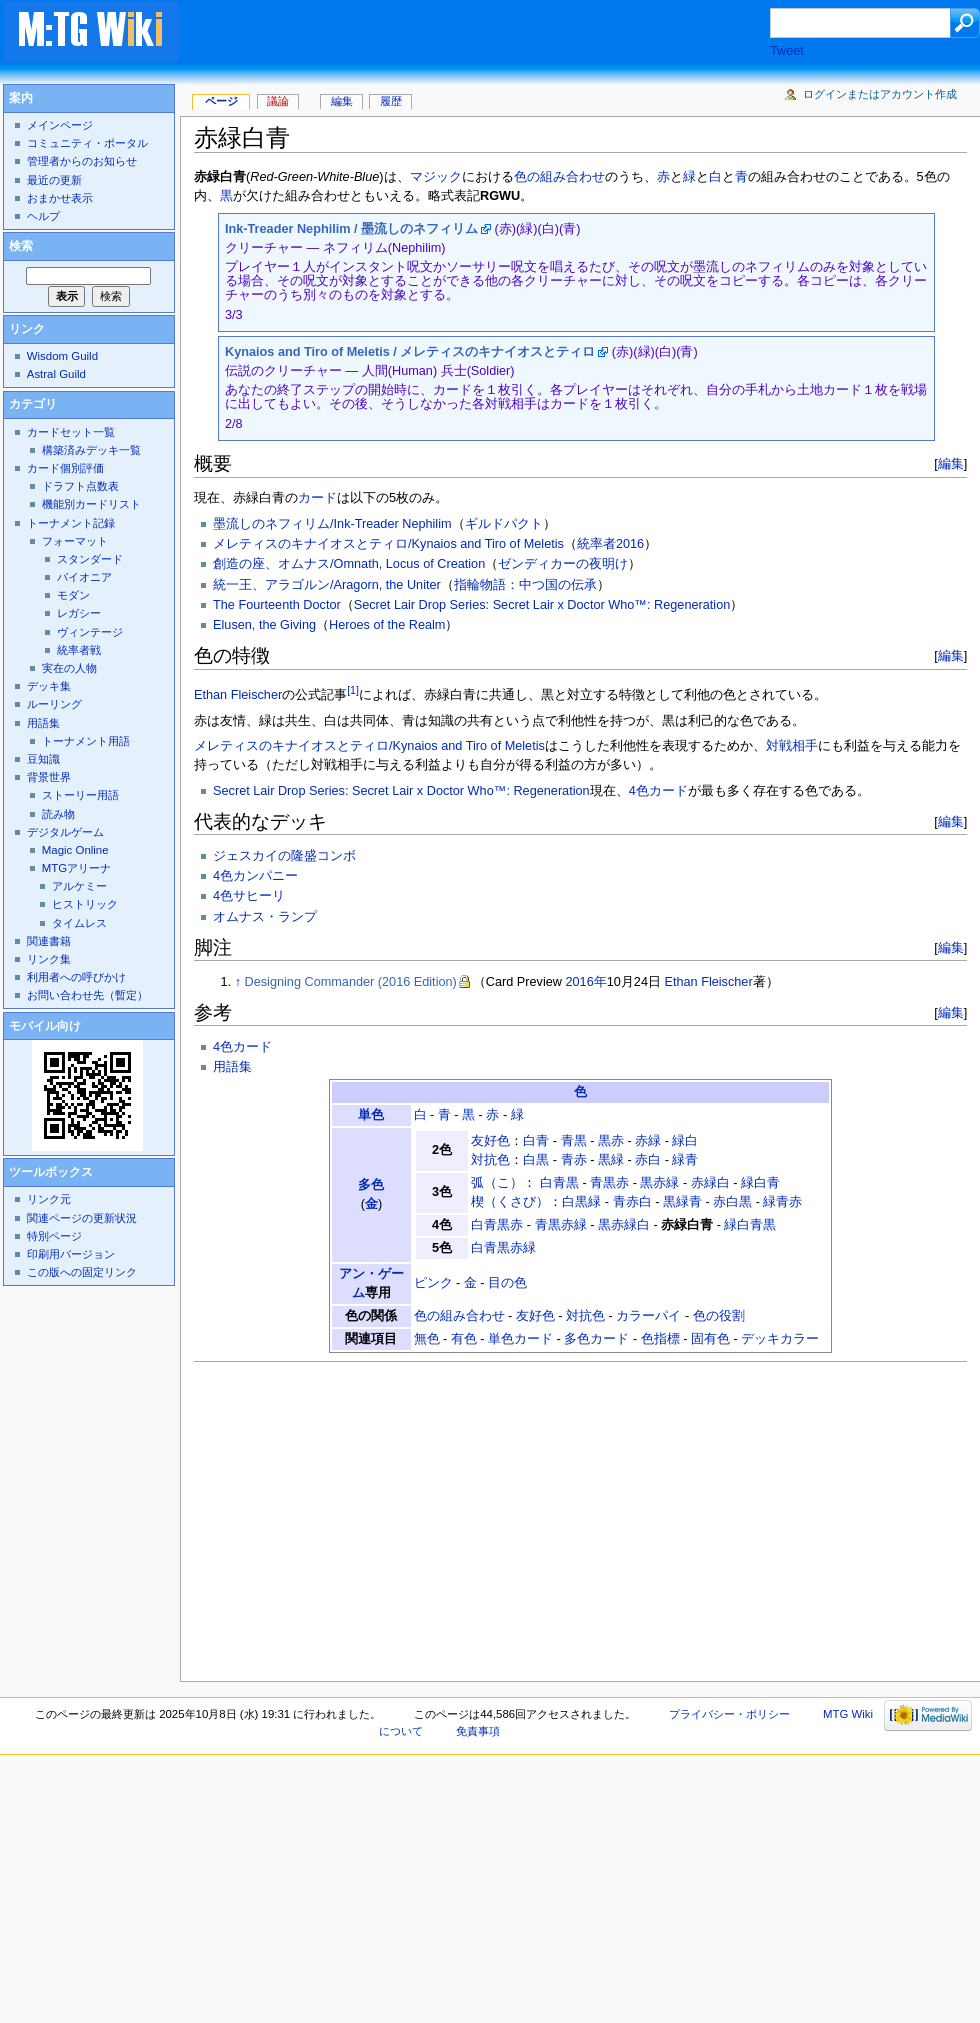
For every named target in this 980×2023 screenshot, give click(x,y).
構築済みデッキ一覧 (91, 450)
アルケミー (79, 886)
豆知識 (43, 759)
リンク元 (49, 1199)
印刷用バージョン (71, 1254)
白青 (536, 1141)
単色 (371, 1115)
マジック (436, 177)
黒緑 (611, 1160)
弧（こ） (497, 1183)
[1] (353, 690)
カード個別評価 (65, 468)
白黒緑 (581, 1202)
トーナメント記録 (71, 523)
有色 (464, 1339)
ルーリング (54, 704)
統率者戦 (79, 650)
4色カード (658, 791)
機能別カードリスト (91, 504)
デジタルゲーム (65, 832)
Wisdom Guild (62, 356)
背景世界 (49, 777)
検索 (21, 246)
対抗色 (490, 1160)
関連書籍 (49, 941)
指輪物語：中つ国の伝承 (525, 585)
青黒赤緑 (561, 1225)
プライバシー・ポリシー (729, 1714)
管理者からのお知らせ (82, 161)
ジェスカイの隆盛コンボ (284, 856)
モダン (73, 595)
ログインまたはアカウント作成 (880, 94)
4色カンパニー (255, 876)
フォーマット (75, 541)
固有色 (710, 1339)
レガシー (79, 613)
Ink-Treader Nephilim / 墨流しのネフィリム (351, 229)
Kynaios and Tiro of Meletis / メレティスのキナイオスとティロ (410, 352)
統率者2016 (610, 544)
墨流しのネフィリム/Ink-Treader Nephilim (332, 524)
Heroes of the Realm (387, 625)
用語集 (232, 1067)
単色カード (520, 1339)
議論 (278, 101)
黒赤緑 (659, 1183)
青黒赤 (609, 1183)
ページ (221, 101)
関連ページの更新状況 (82, 1218)
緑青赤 (782, 1202)
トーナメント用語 (86, 741)
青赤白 (632, 1202)
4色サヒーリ (249, 896)
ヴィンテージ (90, 632)
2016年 (585, 982)
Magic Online (75, 850)
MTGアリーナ (76, 868)
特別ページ (54, 1236)
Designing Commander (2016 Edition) (351, 982)
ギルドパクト (504, 524)
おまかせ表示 (60, 198)
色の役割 (719, 1316)
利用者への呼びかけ (76, 977)
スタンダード (90, 559)
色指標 (660, 1339)
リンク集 (49, 959)
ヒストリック (85, 904)
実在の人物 (69, 668)
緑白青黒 (750, 1225)
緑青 (685, 1160)
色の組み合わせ (559, 177)
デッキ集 (49, 686)
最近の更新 (54, 180)
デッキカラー (780, 1339)
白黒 (536, 1160)
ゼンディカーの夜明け (563, 564)
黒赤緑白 (624, 1225)
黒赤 (611, 1141)
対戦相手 (792, 746)
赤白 (648, 1160)
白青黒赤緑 (503, 1248)
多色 (371, 1185)
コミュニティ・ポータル (87, 143)
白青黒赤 (497, 1225)
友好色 (490, 1141)
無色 (427, 1339)
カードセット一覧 (71, 432)
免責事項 (478, 1731)
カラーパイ (648, 1316)
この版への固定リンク (82, 1272)
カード (317, 498)
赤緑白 (710, 1183)
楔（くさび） (510, 1202)
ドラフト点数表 (80, 486)
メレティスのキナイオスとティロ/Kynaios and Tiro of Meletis (388, 544)
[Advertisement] (494, 34)
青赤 (574, 1160)
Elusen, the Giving (264, 625)
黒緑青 (682, 1202)
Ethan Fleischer (238, 695)
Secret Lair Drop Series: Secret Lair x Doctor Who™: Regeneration (542, 605)
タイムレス (79, 923)
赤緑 (648, 1141)
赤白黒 (732, 1202)
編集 (951, 463)
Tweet (787, 51)
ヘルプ (43, 216)
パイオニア (84, 577)
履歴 (391, 101)
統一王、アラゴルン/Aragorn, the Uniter (327, 585)
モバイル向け (45, 1026)
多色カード (596, 1339)
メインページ (60, 125)
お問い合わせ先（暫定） (87, 995)
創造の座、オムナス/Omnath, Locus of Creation (349, 564)
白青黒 (559, 1183)
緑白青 (760, 1183)
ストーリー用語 (80, 795)
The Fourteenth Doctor (277, 605)
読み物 (58, 814)
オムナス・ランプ (265, 917)
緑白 (685, 1141)
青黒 (574, 1141)
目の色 (507, 1283)
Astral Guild (56, 374)
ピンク (433, 1283)
